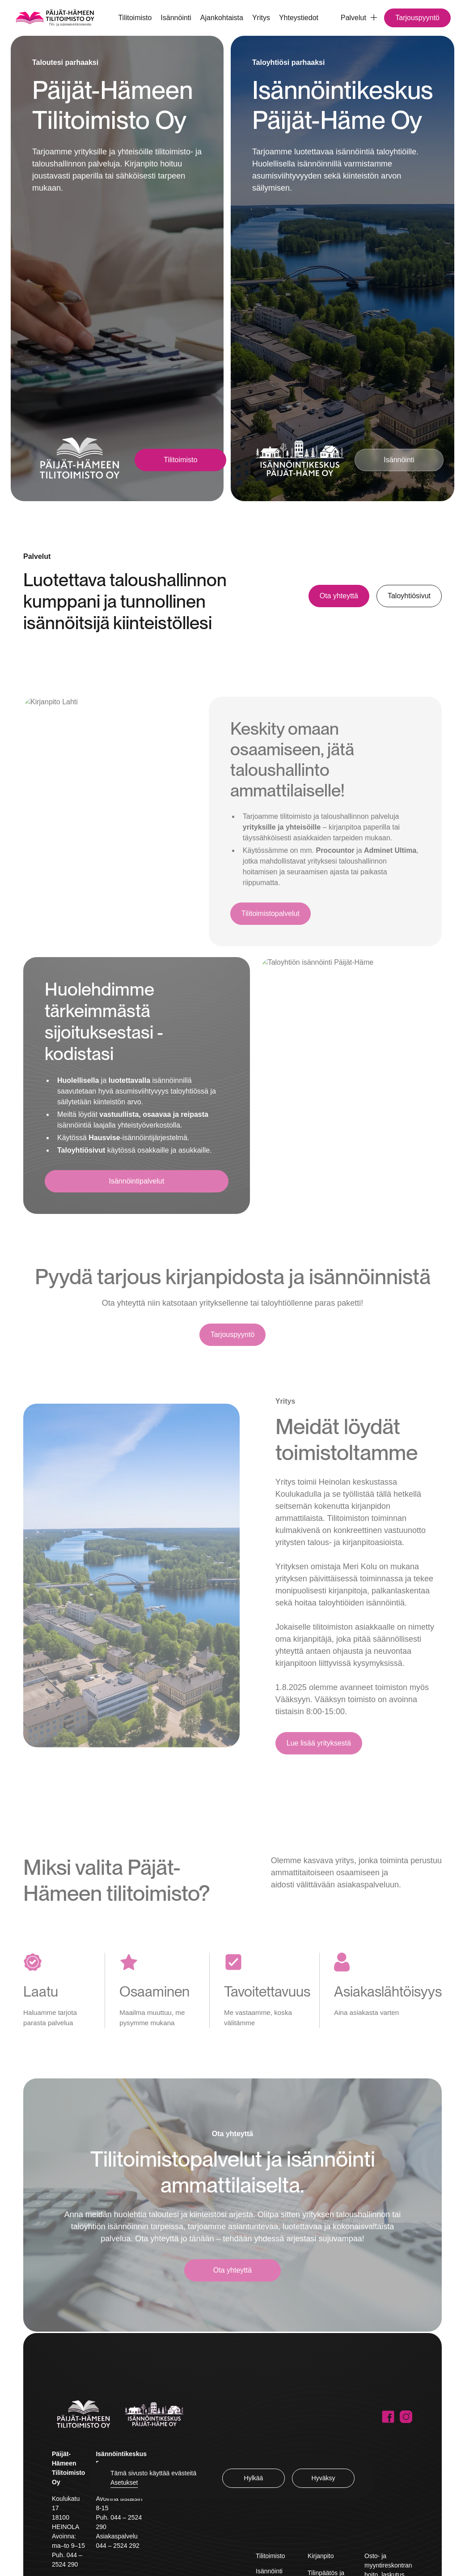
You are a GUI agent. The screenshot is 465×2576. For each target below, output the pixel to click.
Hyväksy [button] (323, 2478)
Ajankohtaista (221, 17)
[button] (355, 17)
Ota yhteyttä (339, 596)
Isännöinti (176, 17)
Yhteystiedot (298, 17)
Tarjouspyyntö (417, 17)
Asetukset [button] (124, 2482)
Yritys (261, 17)
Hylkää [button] (253, 2478)
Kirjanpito (321, 2555)
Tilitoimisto (135, 17)
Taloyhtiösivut (409, 596)
